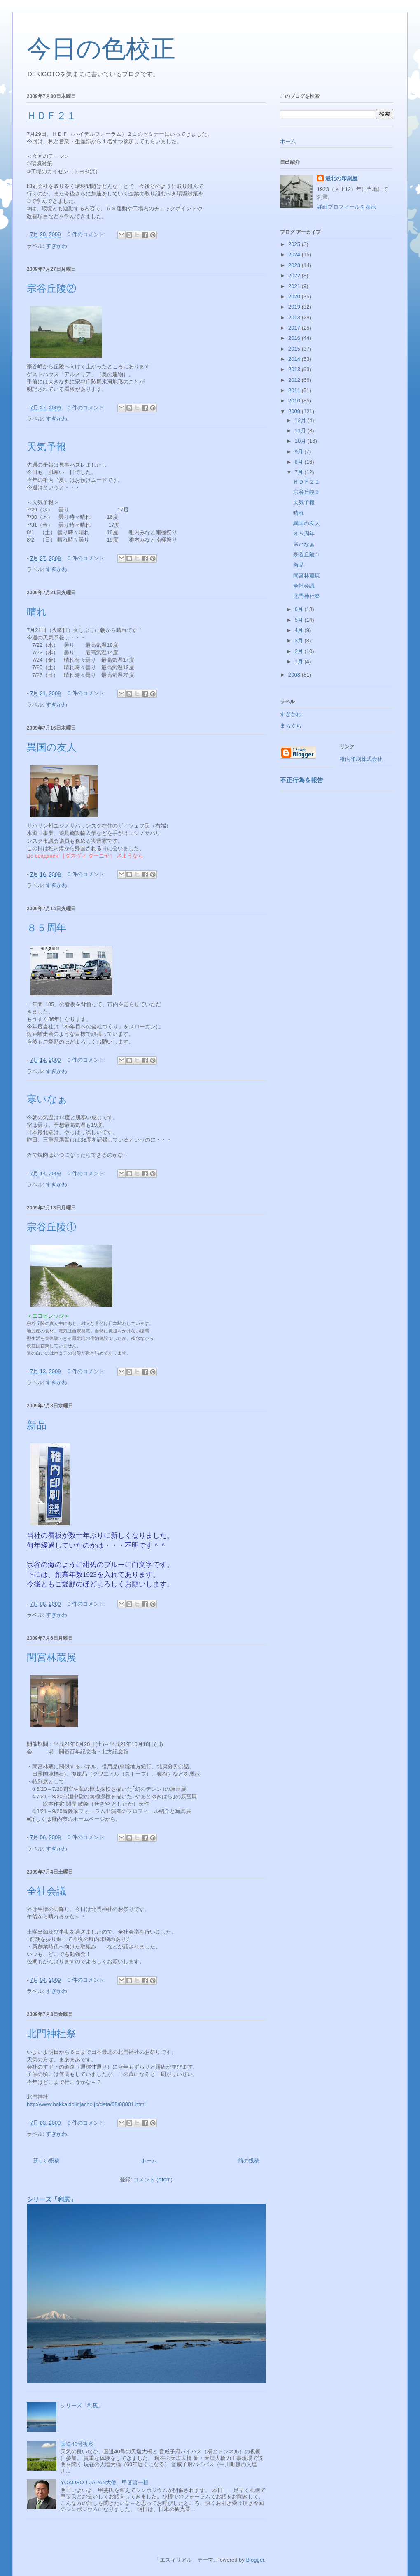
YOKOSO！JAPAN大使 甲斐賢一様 (105, 2482)
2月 (300, 651)
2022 (295, 275)
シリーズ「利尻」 (51, 2199)
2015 (295, 349)
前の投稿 (248, 2161)
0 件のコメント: (87, 234)
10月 (301, 441)
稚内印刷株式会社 (361, 759)
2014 (295, 359)
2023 (295, 265)
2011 (295, 390)
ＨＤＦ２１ (51, 115)
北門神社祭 (51, 2033)
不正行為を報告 (301, 780)
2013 (295, 369)
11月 (301, 431)
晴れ (42, 612)
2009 (295, 411)
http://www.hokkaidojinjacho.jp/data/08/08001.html (86, 2104)
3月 (300, 640)
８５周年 (46, 928)
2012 (295, 380)
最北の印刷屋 (341, 178)
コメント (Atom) (153, 2179)
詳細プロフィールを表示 (346, 207)
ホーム (149, 2161)
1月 (300, 661)
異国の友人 (52, 747)
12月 (301, 420)
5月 (300, 620)
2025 (295, 244)
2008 (295, 675)
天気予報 (46, 447)
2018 (295, 317)
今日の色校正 (101, 49)
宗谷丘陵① (51, 1227)
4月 (300, 630)
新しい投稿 (46, 2161)
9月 (300, 452)
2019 (295, 307)
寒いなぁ (47, 1099)
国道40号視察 (77, 2444)
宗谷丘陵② (51, 288)
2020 (295, 296)
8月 (300, 462)
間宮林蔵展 (51, 1657)
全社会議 (46, 1891)
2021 (295, 286)
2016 (295, 338)
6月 (300, 609)
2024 (295, 254)
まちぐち (290, 726)
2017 (295, 328)
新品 (37, 1425)
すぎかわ (56, 246)
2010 (295, 401)
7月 (300, 472)
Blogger (255, 2560)
